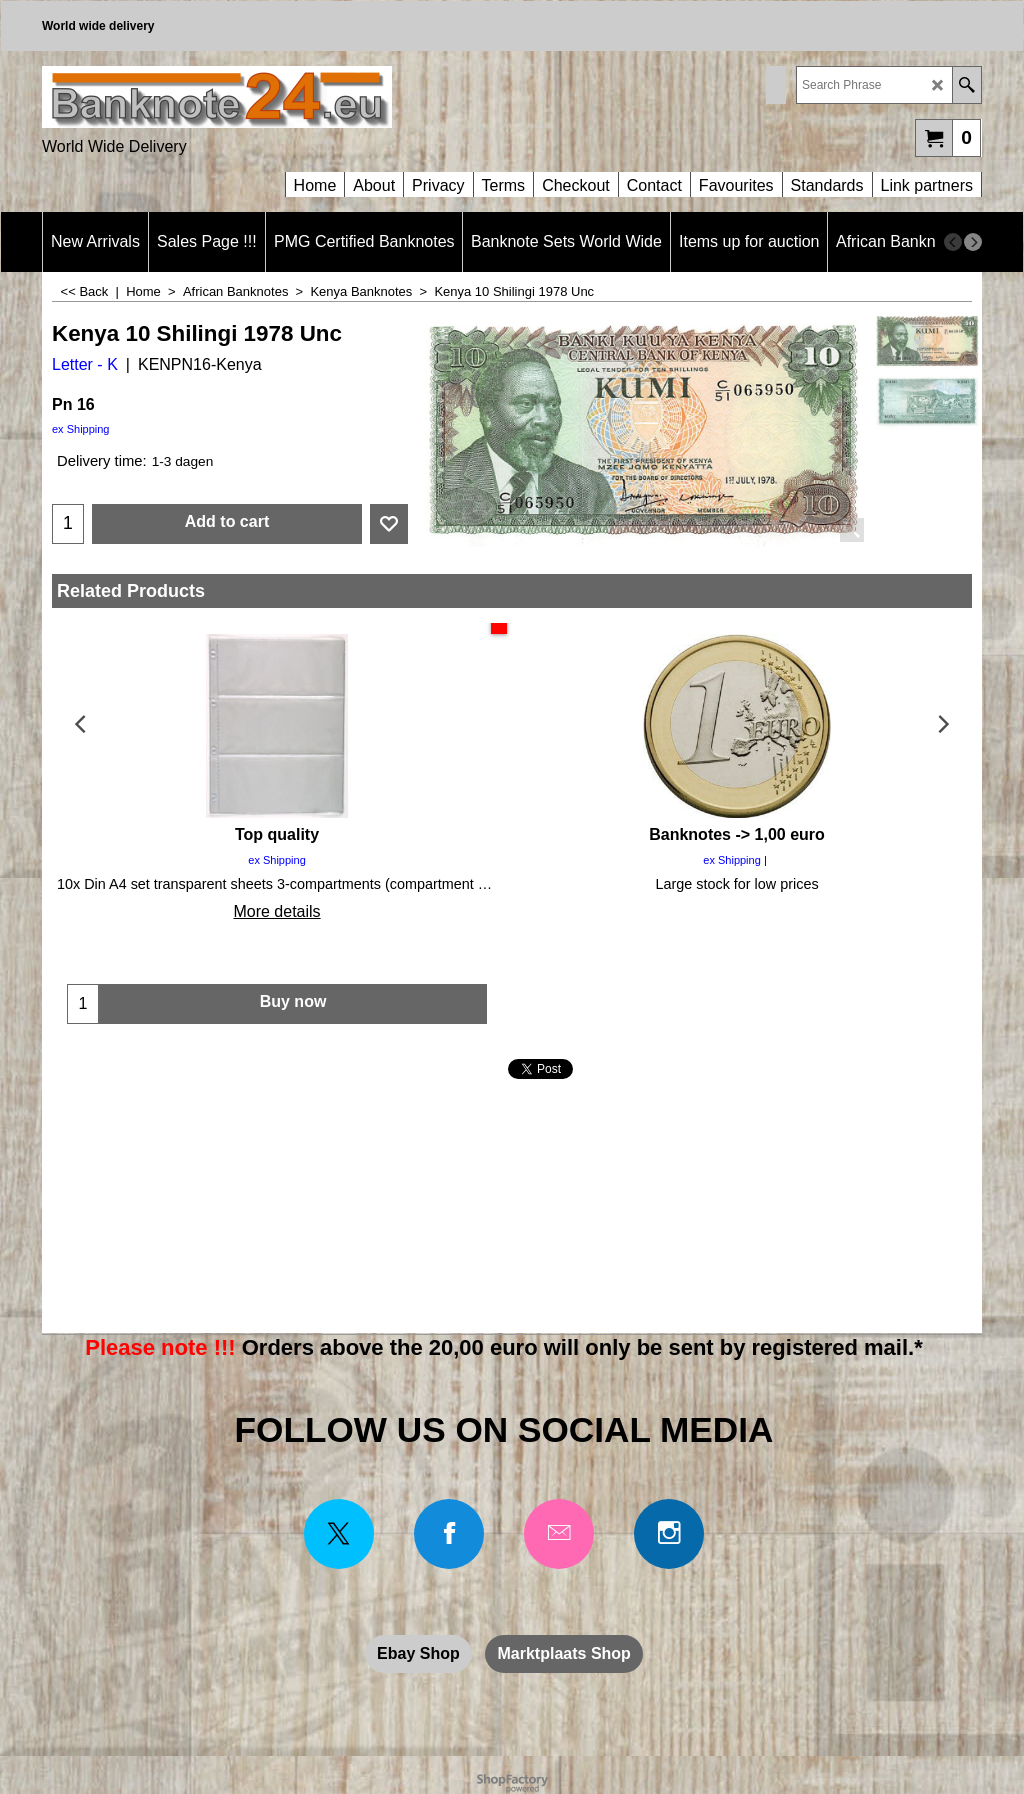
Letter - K (85, 364)
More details (276, 911)
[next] (973, 242)
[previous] (953, 242)
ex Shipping (81, 429)
